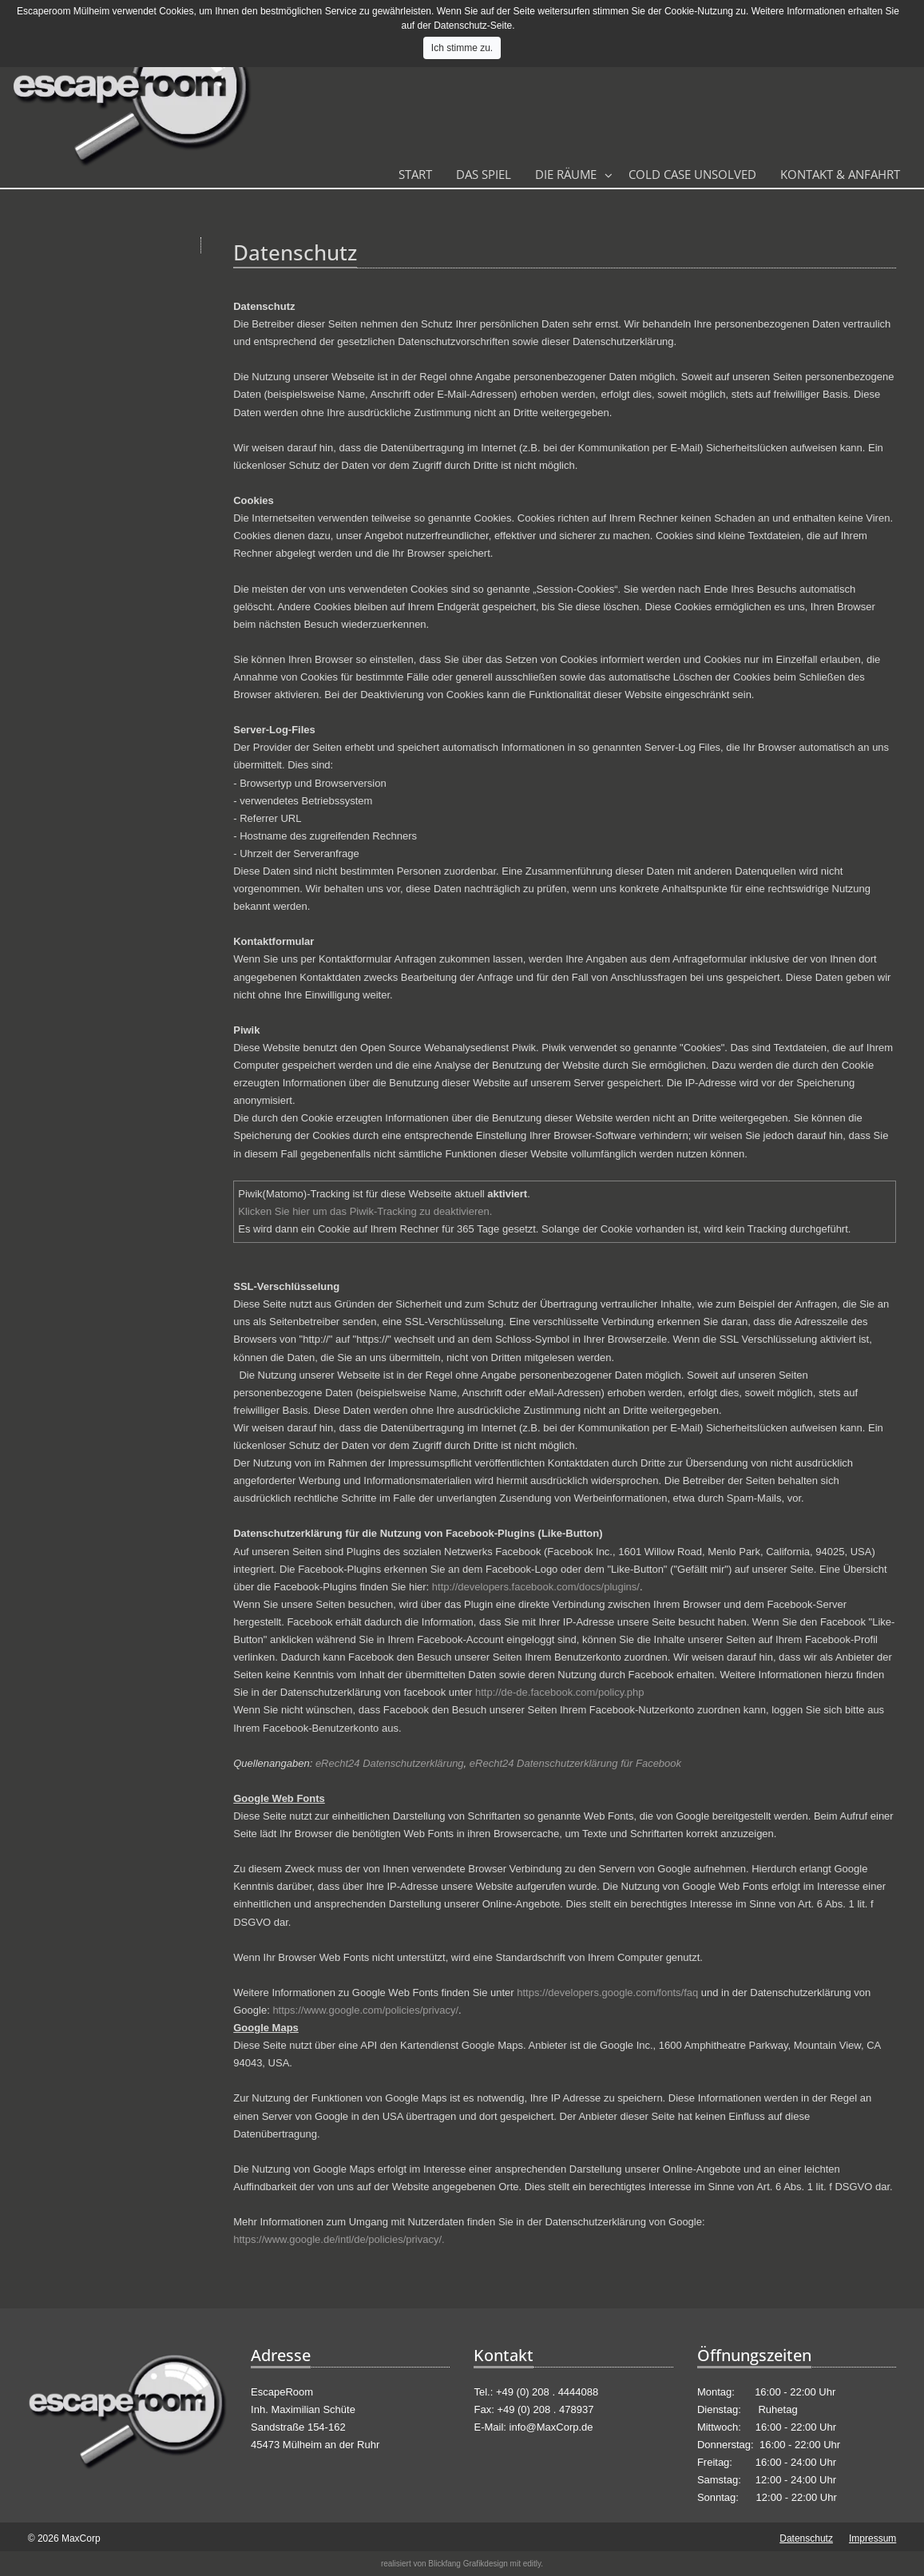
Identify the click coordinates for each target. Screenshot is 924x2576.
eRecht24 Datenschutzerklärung (389, 1763)
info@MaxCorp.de (551, 2427)
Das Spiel (483, 174)
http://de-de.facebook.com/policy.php (559, 1692)
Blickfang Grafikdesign (468, 2563)
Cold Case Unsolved (692, 174)
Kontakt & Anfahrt (840, 174)
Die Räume (566, 174)
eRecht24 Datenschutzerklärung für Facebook (575, 1763)
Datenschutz (806, 2538)
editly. (533, 2563)
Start (415, 174)
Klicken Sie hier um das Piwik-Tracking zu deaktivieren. (365, 1211)
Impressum (872, 2538)
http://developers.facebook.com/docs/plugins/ (536, 1587)
